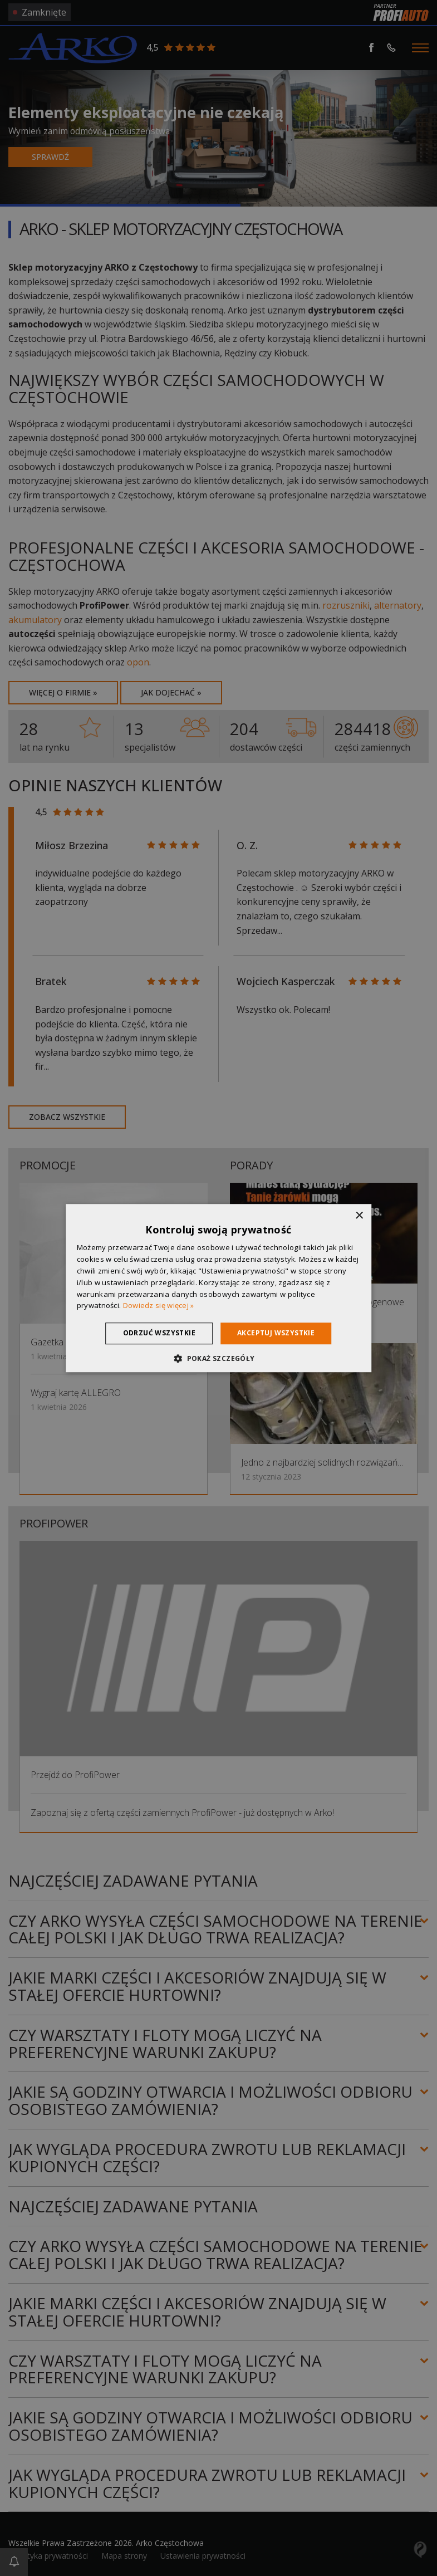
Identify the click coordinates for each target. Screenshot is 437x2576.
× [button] (359, 1216)
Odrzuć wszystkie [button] (159, 1333)
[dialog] (219, 1288)
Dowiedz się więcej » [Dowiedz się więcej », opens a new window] (158, 1306)
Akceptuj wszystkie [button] (276, 1333)
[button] (218, 1358)
